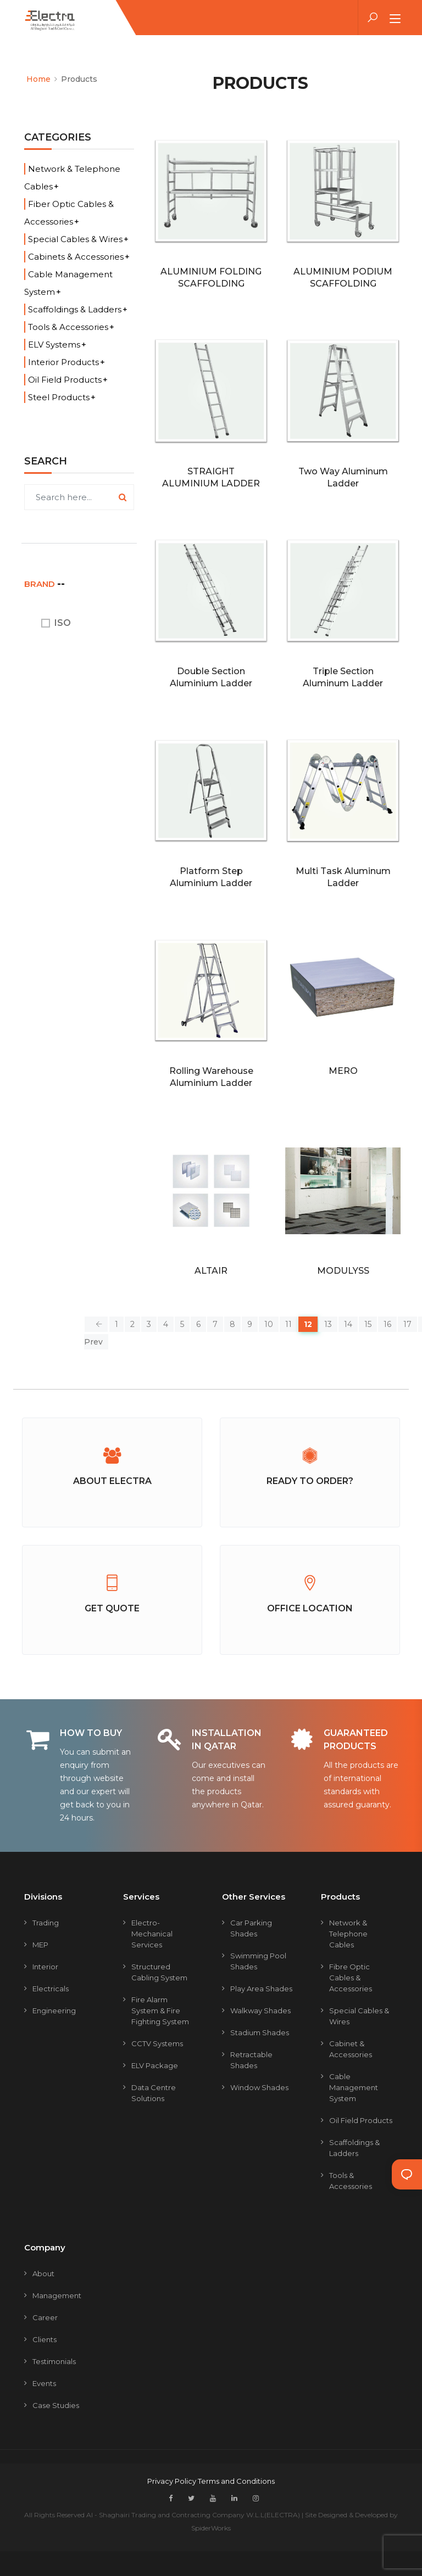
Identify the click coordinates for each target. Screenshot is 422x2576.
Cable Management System (353, 2087)
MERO (343, 1071)
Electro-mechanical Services (152, 1933)
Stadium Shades (259, 2032)
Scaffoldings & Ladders (74, 309)
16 (387, 1324)
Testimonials (54, 2361)
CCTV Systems (157, 2043)
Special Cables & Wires (75, 239)
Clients (44, 2339)
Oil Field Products (65, 379)
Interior (45, 1966)
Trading (45, 1922)
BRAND (40, 584)
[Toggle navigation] (395, 19)
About (43, 2273)
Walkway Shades (260, 2010)
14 (348, 1324)
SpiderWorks (211, 2528)
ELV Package (154, 2065)
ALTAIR (211, 1270)
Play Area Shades (261, 1988)
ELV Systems (54, 344)
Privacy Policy (172, 2481)
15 (367, 1324)
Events (44, 2383)
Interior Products (63, 362)
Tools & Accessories (68, 327)
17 (407, 1324)
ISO (62, 623)
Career (45, 2317)
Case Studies (55, 2405)
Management (56, 2295)
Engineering (54, 2010)
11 (288, 1324)
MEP (40, 1944)
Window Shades (259, 2087)
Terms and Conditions (236, 2481)
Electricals (50, 1988)
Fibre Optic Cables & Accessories (350, 1977)
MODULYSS (343, 1270)
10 (268, 1324)
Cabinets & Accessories (76, 256)
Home (38, 79)
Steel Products (59, 397)
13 (328, 1324)
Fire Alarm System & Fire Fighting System (160, 2010)
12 (308, 1324)
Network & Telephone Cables (348, 1933)
